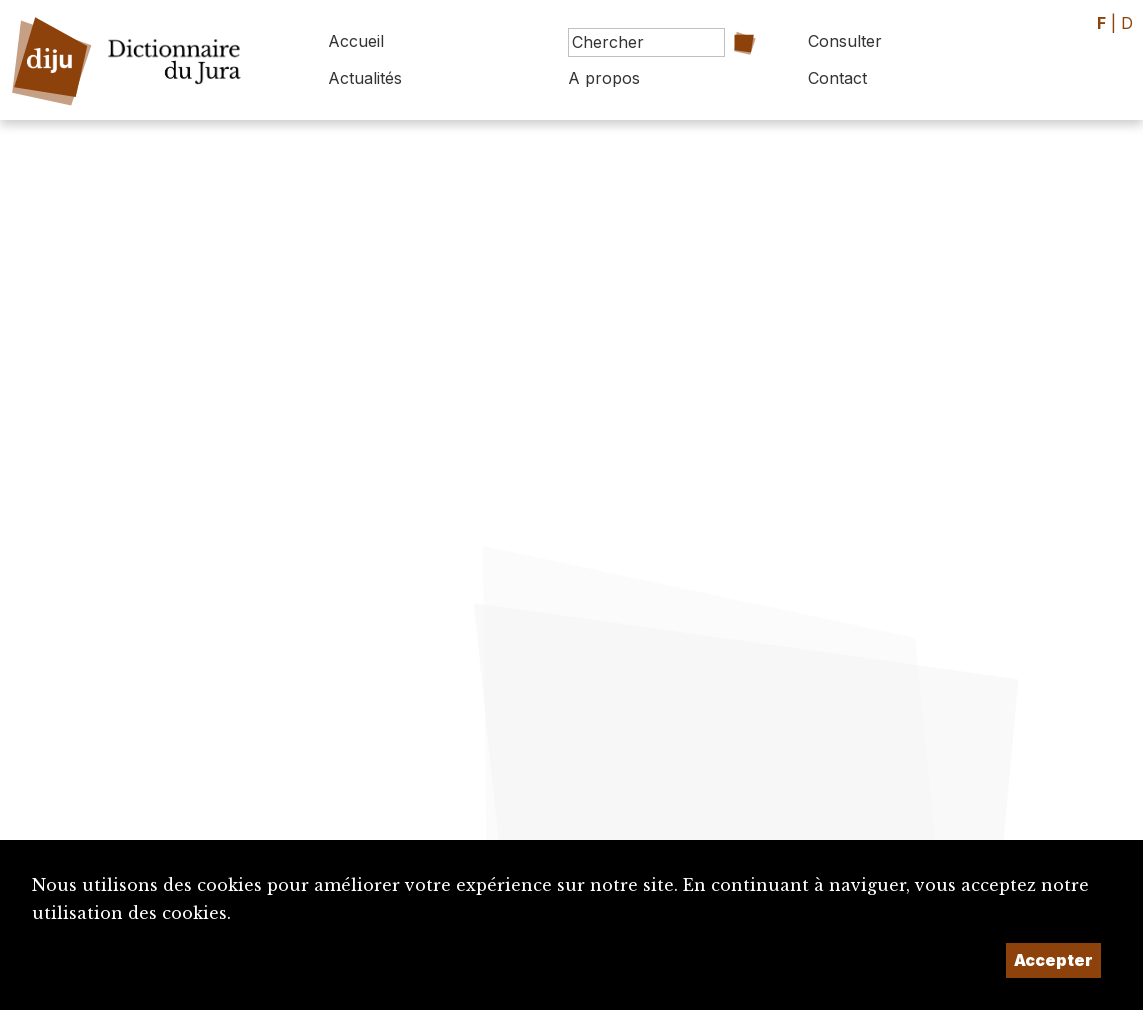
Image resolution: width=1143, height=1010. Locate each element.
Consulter (845, 41)
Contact (837, 78)
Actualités (365, 78)
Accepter (1053, 960)
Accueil (356, 41)
